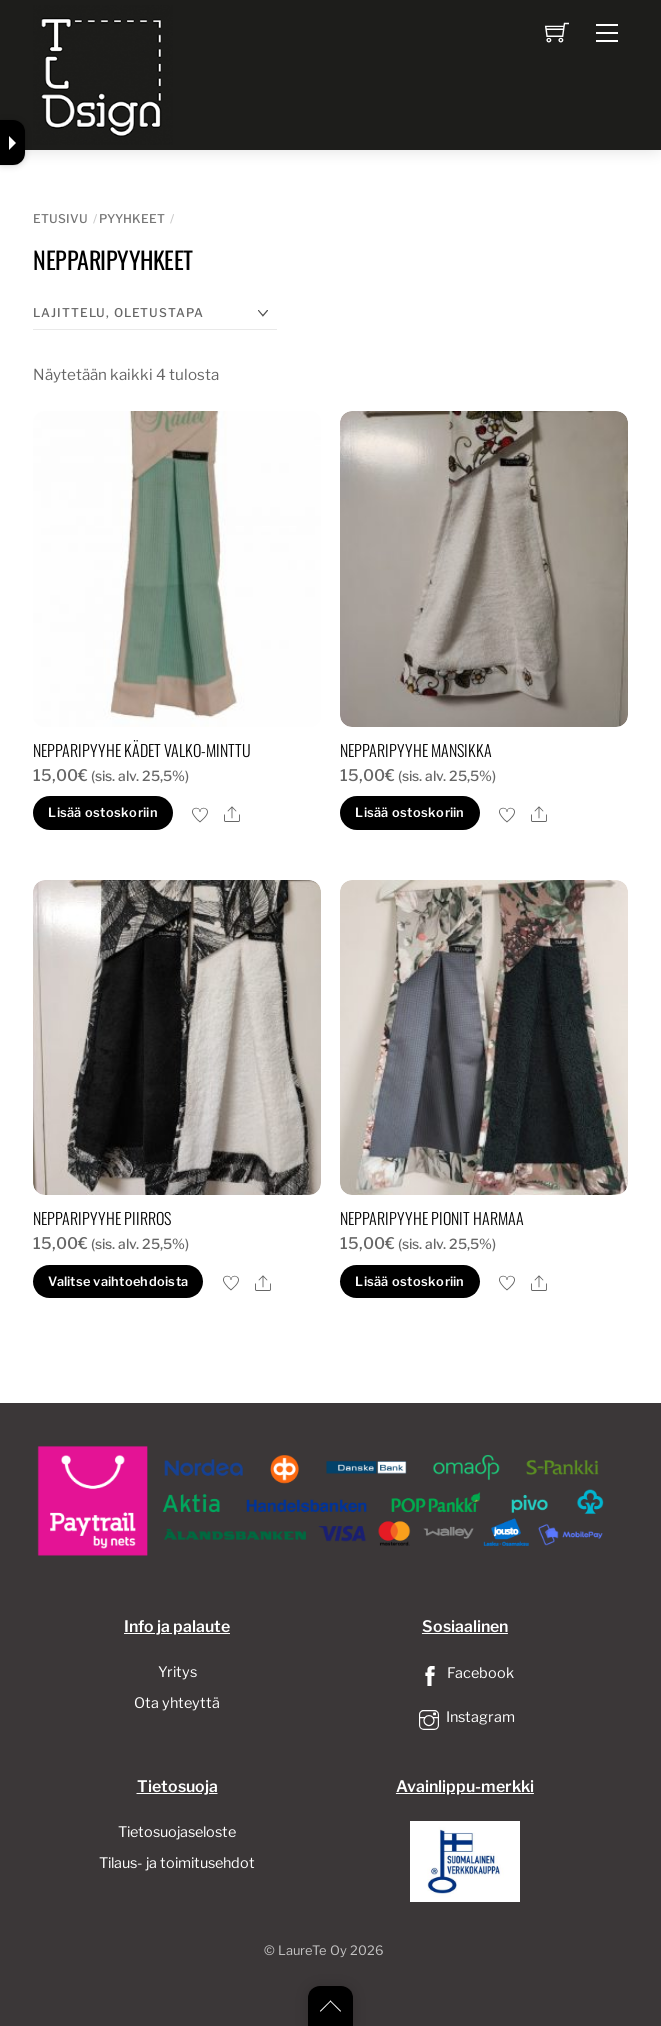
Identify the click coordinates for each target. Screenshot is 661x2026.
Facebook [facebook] (465, 1673)
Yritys (177, 1672)
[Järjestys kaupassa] (155, 313)
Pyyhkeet (132, 218)
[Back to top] (330, 2006)
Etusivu (60, 218)
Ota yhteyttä (177, 1703)
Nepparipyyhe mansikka (416, 750)
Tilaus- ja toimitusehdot (177, 1863)
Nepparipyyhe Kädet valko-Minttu (142, 750)
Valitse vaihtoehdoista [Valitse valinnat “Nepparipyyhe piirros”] (118, 1281)
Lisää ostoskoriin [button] (102, 812)
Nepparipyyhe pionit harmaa (432, 1218)
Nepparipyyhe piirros (102, 1218)
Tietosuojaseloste (177, 1832)
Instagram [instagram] (465, 1717)
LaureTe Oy (312, 1950)
